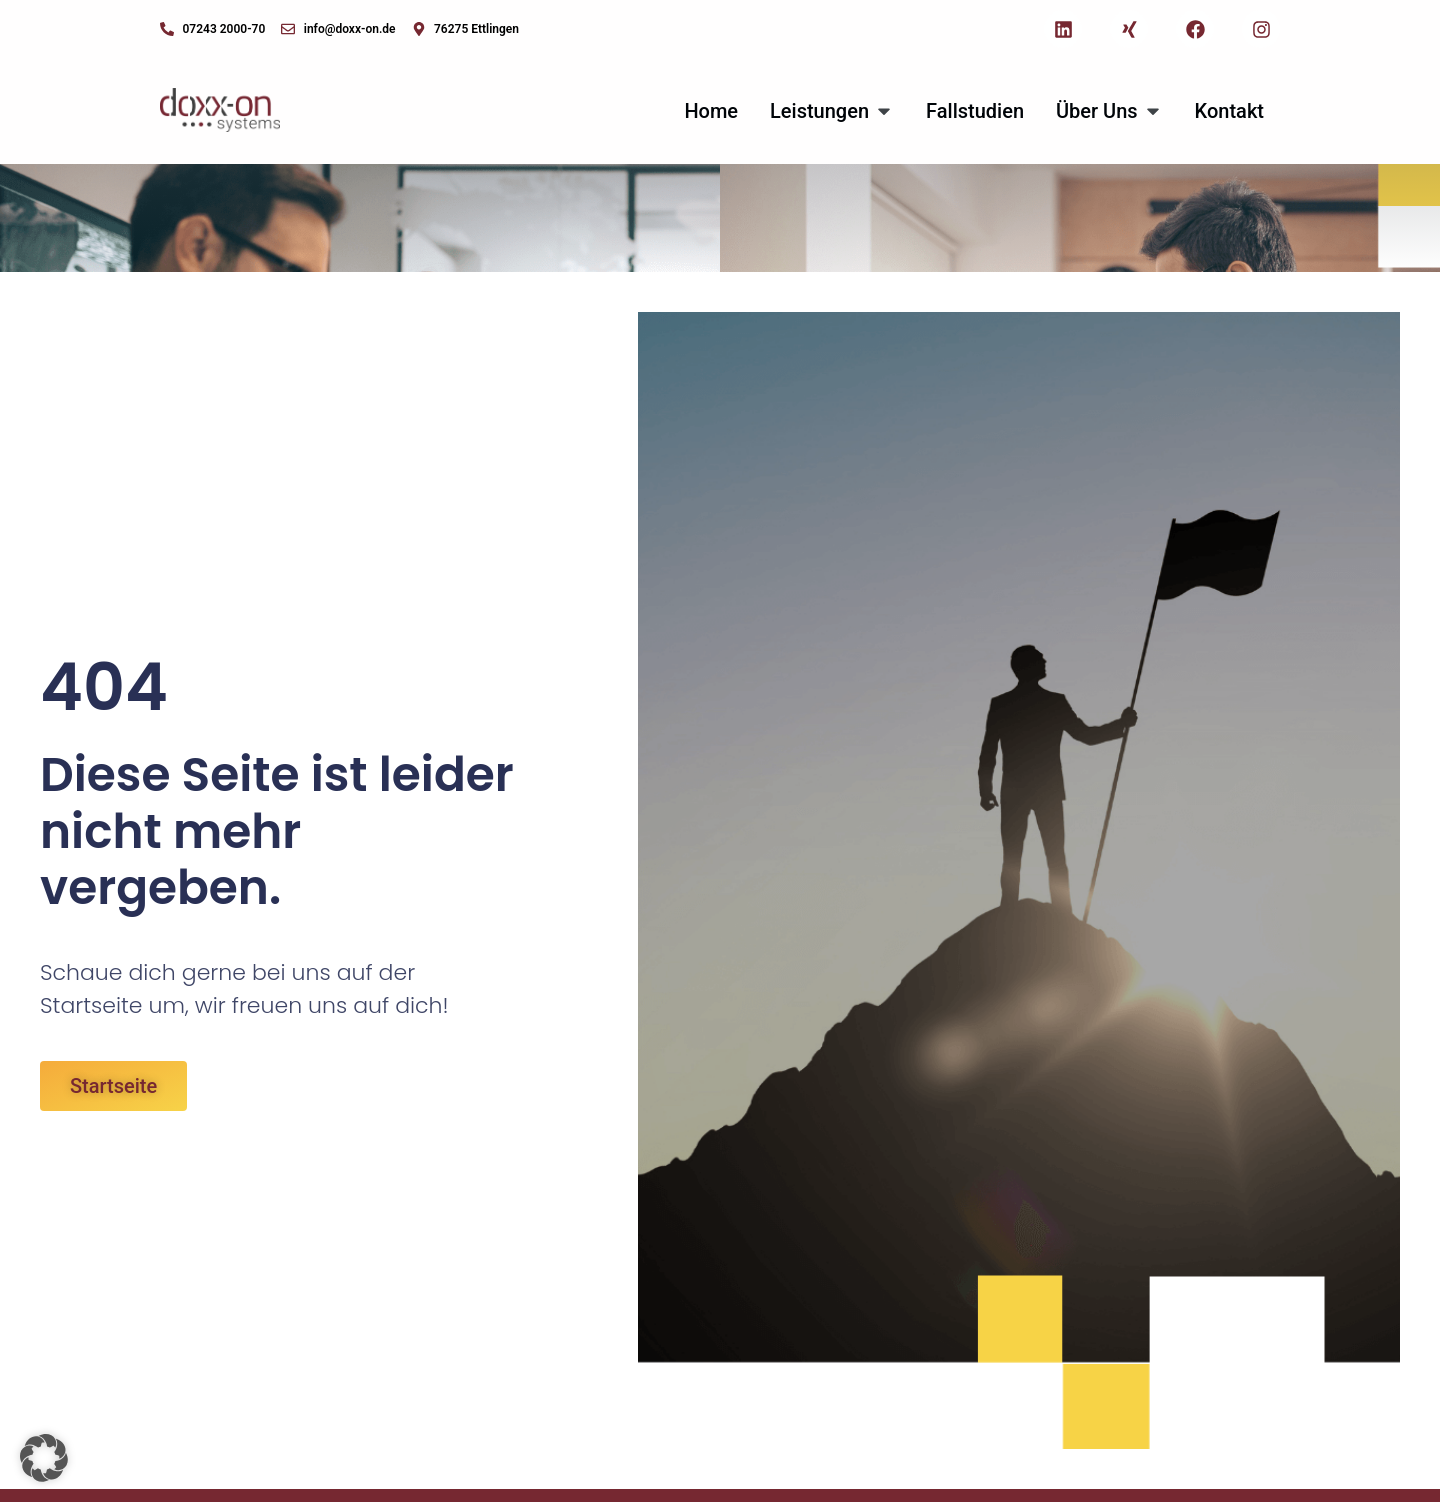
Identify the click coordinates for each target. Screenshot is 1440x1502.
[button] (44, 1458)
